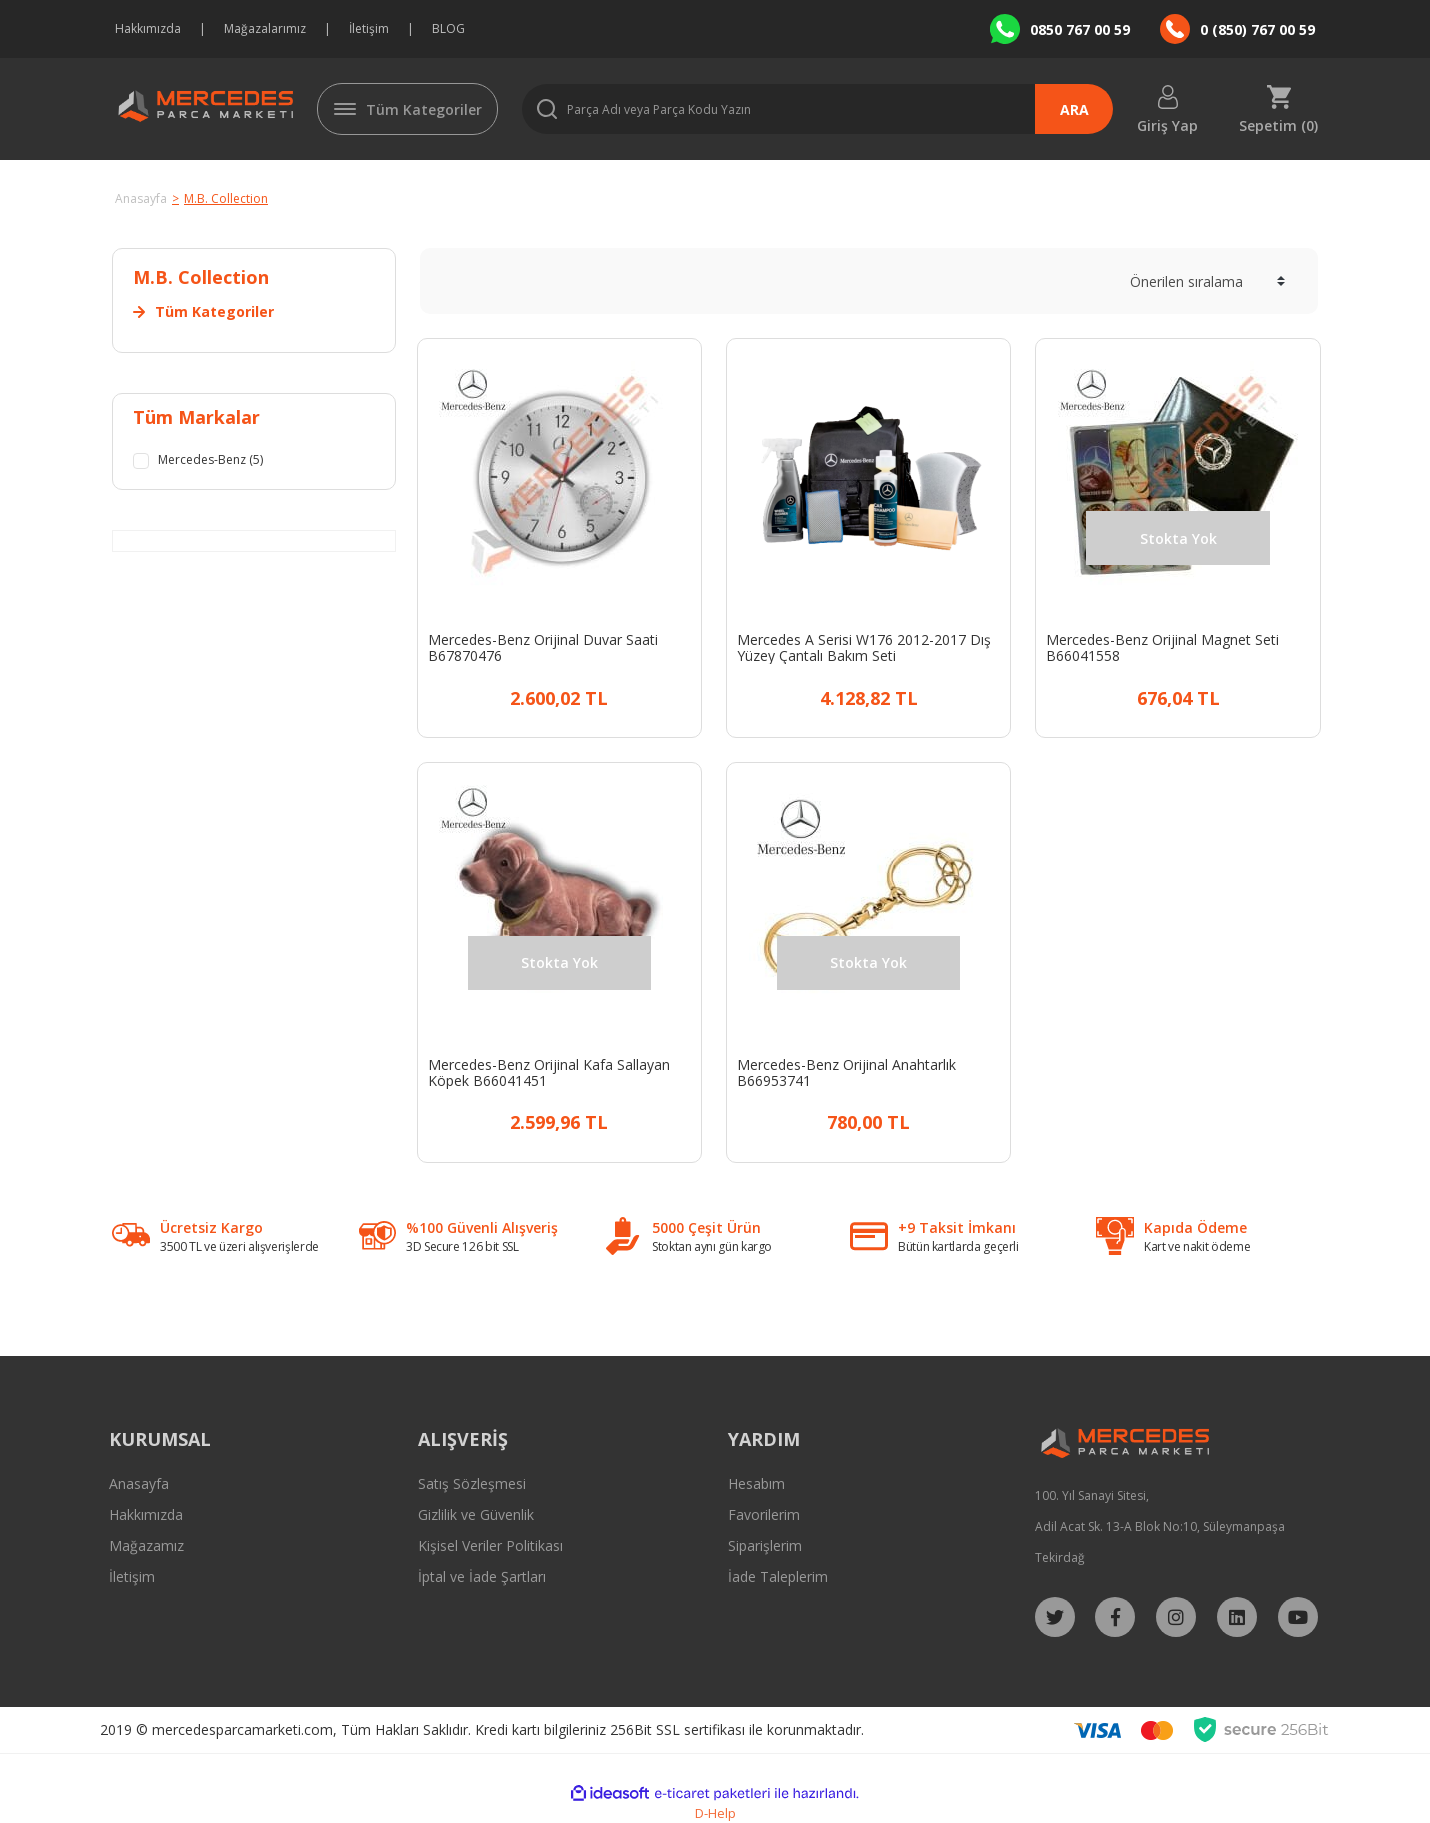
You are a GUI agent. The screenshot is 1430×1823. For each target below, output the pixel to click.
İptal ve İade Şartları (482, 1576)
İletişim (369, 28)
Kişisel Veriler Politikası (490, 1545)
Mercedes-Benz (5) (219, 461)
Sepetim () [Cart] (1278, 124)
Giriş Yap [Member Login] (1167, 124)
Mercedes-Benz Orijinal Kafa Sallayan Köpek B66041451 (549, 1073)
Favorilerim (764, 1514)
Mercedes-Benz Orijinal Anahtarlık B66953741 (846, 1073)
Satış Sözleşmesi (472, 1483)
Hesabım (756, 1483)
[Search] (817, 109)
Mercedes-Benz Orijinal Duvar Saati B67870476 (543, 648)
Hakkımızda (148, 28)
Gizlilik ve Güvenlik (476, 1514)
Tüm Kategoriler (424, 109)
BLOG (448, 28)
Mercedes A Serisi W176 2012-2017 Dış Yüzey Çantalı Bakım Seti (864, 648)
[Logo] (202, 108)
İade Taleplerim (778, 1576)
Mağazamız (146, 1545)
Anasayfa (139, 1483)
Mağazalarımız (265, 28)
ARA (1074, 109)
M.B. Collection (226, 198)
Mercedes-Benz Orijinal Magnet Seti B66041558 (1162, 648)
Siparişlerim (765, 1545)
